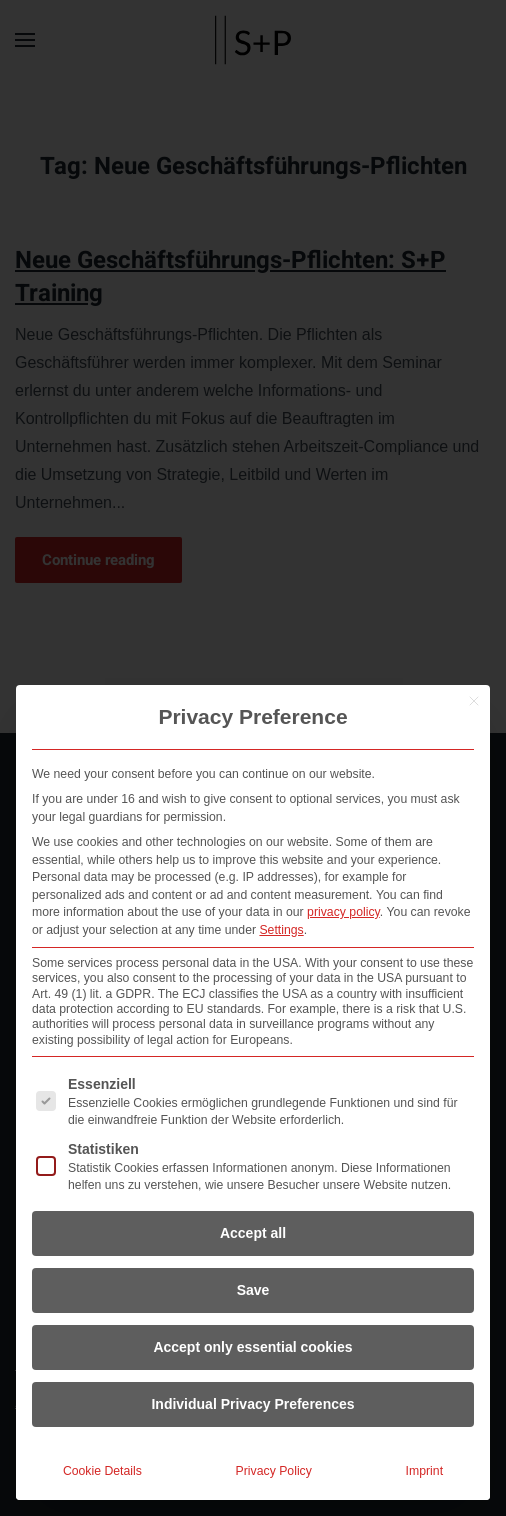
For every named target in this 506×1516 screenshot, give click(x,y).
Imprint (424, 1471)
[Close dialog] (474, 701)
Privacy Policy (274, 1471)
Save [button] (253, 1290)
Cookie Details (102, 1471)
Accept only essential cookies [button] (252, 1347)
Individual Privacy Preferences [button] (252, 1404)
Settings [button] (281, 930)
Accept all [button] (253, 1233)
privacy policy (343, 912)
